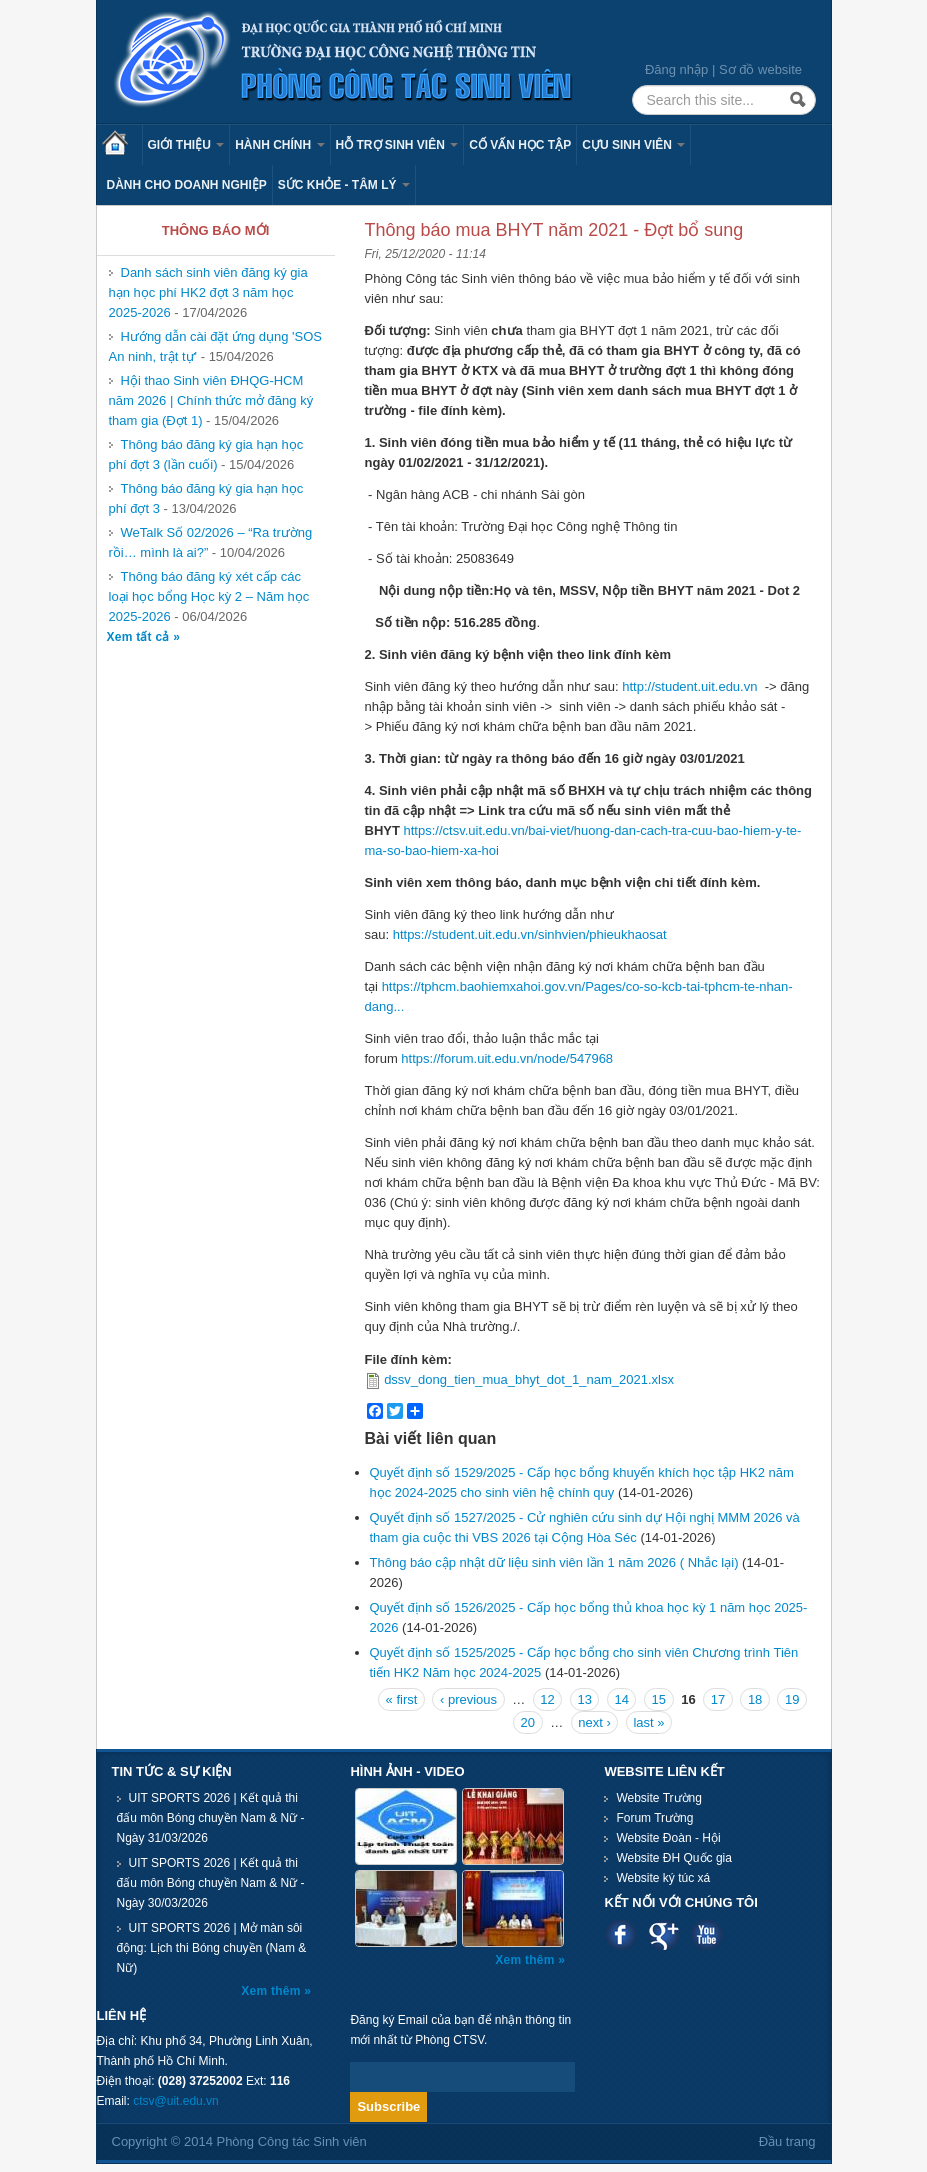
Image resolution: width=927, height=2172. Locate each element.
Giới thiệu (186, 145)
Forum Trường (654, 1818)
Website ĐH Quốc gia (674, 1858)
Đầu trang (787, 2141)
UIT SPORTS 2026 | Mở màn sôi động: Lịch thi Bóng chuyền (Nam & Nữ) (212, 1948)
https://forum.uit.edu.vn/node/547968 (507, 1058)
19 (792, 1699)
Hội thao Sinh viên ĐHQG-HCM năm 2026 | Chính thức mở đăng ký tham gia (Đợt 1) (211, 400)
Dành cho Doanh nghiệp (187, 185)
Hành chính (279, 145)
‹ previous (468, 1699)
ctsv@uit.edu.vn (176, 2101)
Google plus (663, 1934)
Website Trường (658, 1798)
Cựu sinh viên (633, 145)
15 (659, 1699)
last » (648, 1722)
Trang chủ (122, 145)
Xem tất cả (140, 637)
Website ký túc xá (663, 1878)
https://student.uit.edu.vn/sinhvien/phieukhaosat (530, 934)
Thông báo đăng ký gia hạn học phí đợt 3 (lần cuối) (206, 454)
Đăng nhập (676, 69)
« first (402, 1699)
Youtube (706, 1934)
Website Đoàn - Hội (668, 1838)
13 (584, 1699)
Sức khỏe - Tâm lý (344, 185)
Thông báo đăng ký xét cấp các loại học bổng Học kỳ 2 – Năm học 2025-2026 (209, 596)
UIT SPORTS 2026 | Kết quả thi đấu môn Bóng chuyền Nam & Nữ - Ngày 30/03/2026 (211, 1883)
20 (528, 1722)
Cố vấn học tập (520, 145)
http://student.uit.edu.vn (689, 686)
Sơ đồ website (760, 69)
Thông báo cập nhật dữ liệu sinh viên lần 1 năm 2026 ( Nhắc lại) (554, 1562)
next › (594, 1722)
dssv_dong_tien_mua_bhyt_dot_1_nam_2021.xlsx (529, 1379)
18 (755, 1699)
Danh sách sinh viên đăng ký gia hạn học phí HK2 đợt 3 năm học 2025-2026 (208, 292)
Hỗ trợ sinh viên (397, 145)
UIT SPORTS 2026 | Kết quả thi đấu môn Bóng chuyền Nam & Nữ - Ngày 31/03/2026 (211, 1818)
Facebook (620, 1934)
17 (718, 1699)
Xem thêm (272, 1991)
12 (547, 1699)
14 (622, 1699)
